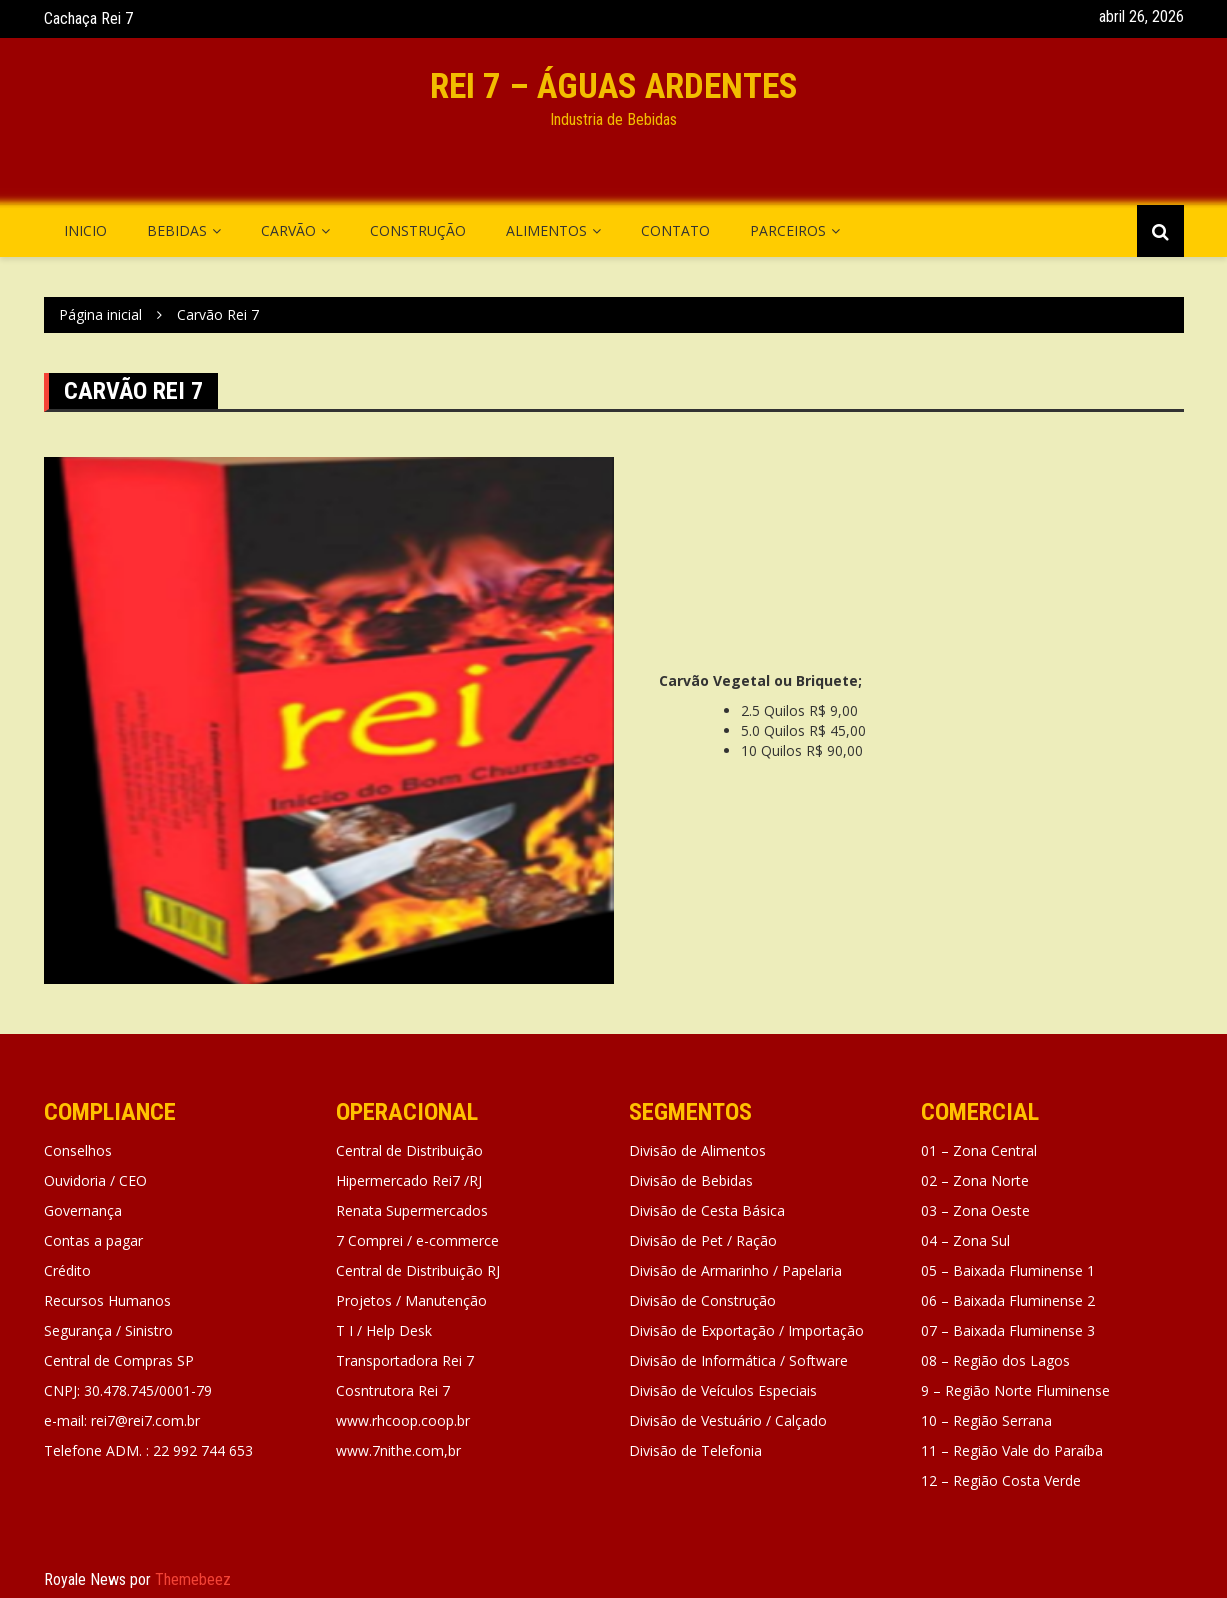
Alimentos (546, 230)
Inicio (85, 230)
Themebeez (193, 1579)
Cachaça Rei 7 (88, 18)
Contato (675, 230)
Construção (418, 230)
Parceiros (788, 230)
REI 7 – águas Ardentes (614, 86)
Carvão (288, 230)
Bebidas (177, 230)
